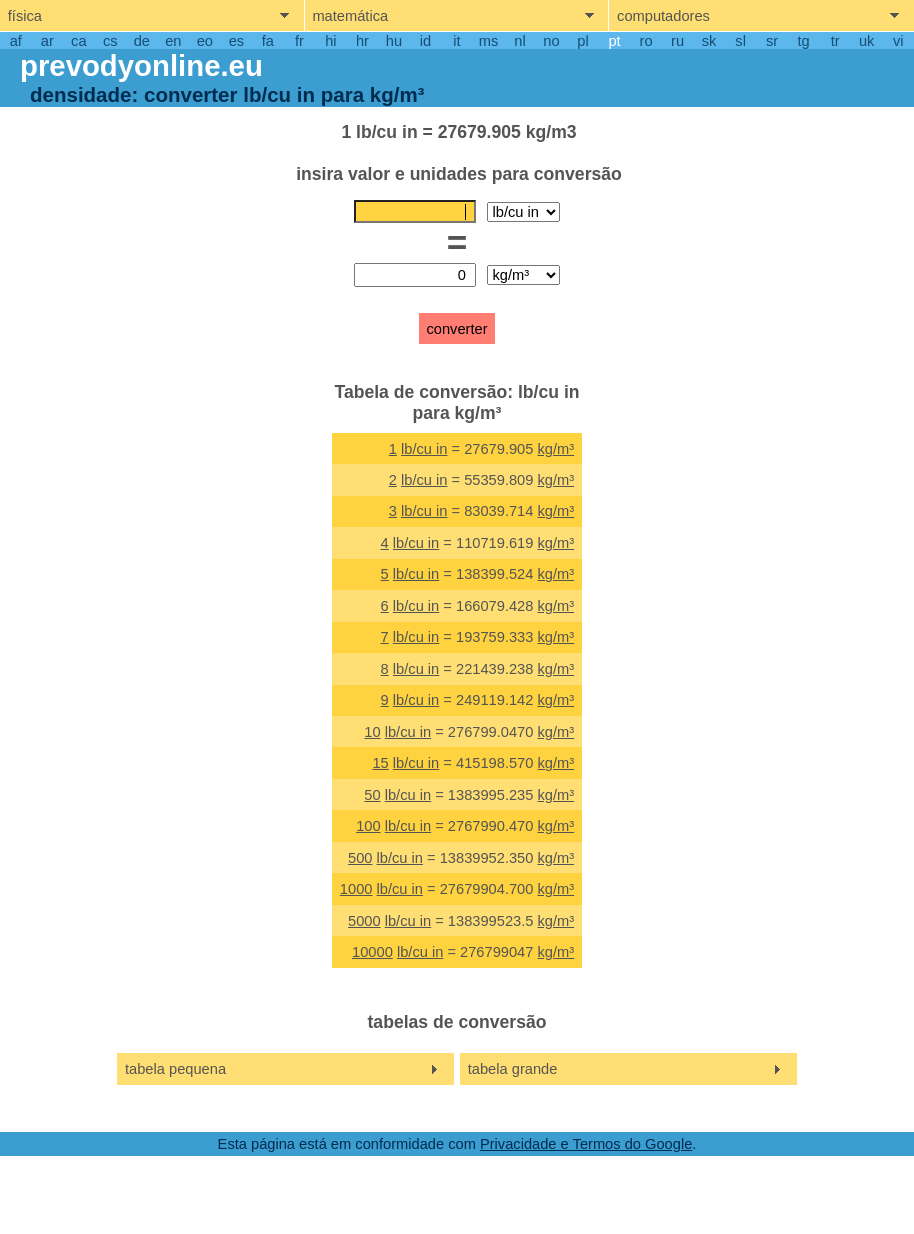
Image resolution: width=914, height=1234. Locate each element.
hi (330, 41)
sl (740, 41)
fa (268, 41)
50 (372, 795)
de (142, 41)
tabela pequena (175, 1069)
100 (368, 826)
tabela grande (513, 1069)
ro (646, 41)
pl (582, 41)
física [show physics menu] (25, 16)
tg (804, 41)
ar (47, 41)
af (16, 41)
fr (299, 41)
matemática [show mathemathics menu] (350, 16)
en (173, 41)
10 (372, 732)
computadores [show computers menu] (663, 16)
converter (456, 329)
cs (110, 41)
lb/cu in (424, 449)
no (551, 41)
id (425, 41)
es (236, 41)
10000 (372, 952)
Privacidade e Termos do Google (586, 1144)
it (456, 41)
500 (360, 858)
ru (677, 41)
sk (709, 41)
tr (835, 41)
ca (78, 41)
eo (205, 41)
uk (866, 41)
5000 (364, 921)
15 (380, 763)
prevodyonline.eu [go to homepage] (141, 65)
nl (519, 41)
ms (489, 41)
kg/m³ (556, 449)
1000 (356, 889)
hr (362, 41)
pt (614, 41)
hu (394, 41)
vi (898, 41)
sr (772, 41)
